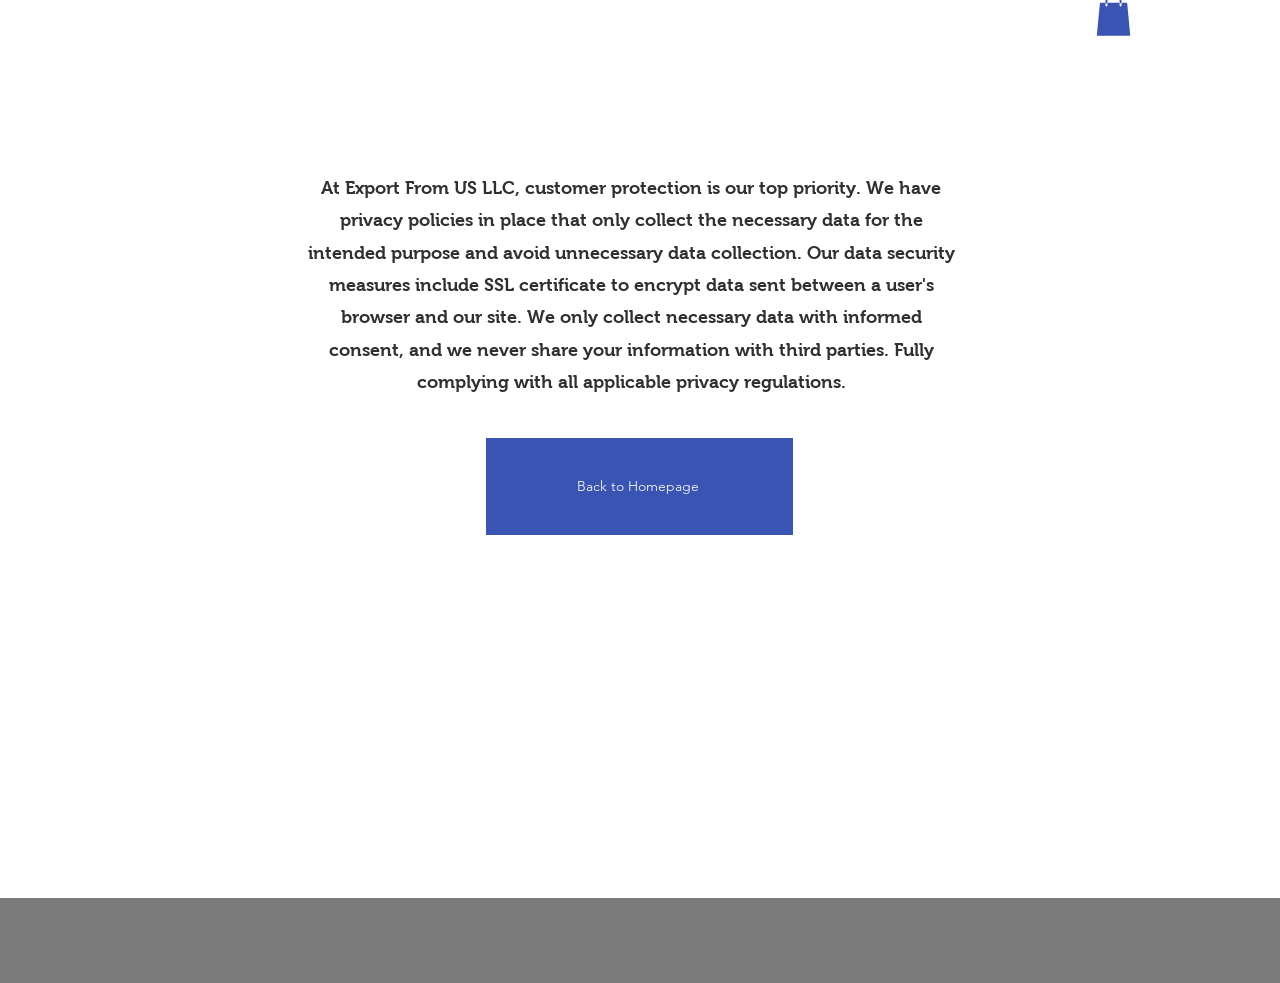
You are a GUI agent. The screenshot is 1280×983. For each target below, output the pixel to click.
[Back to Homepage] (639, 486)
